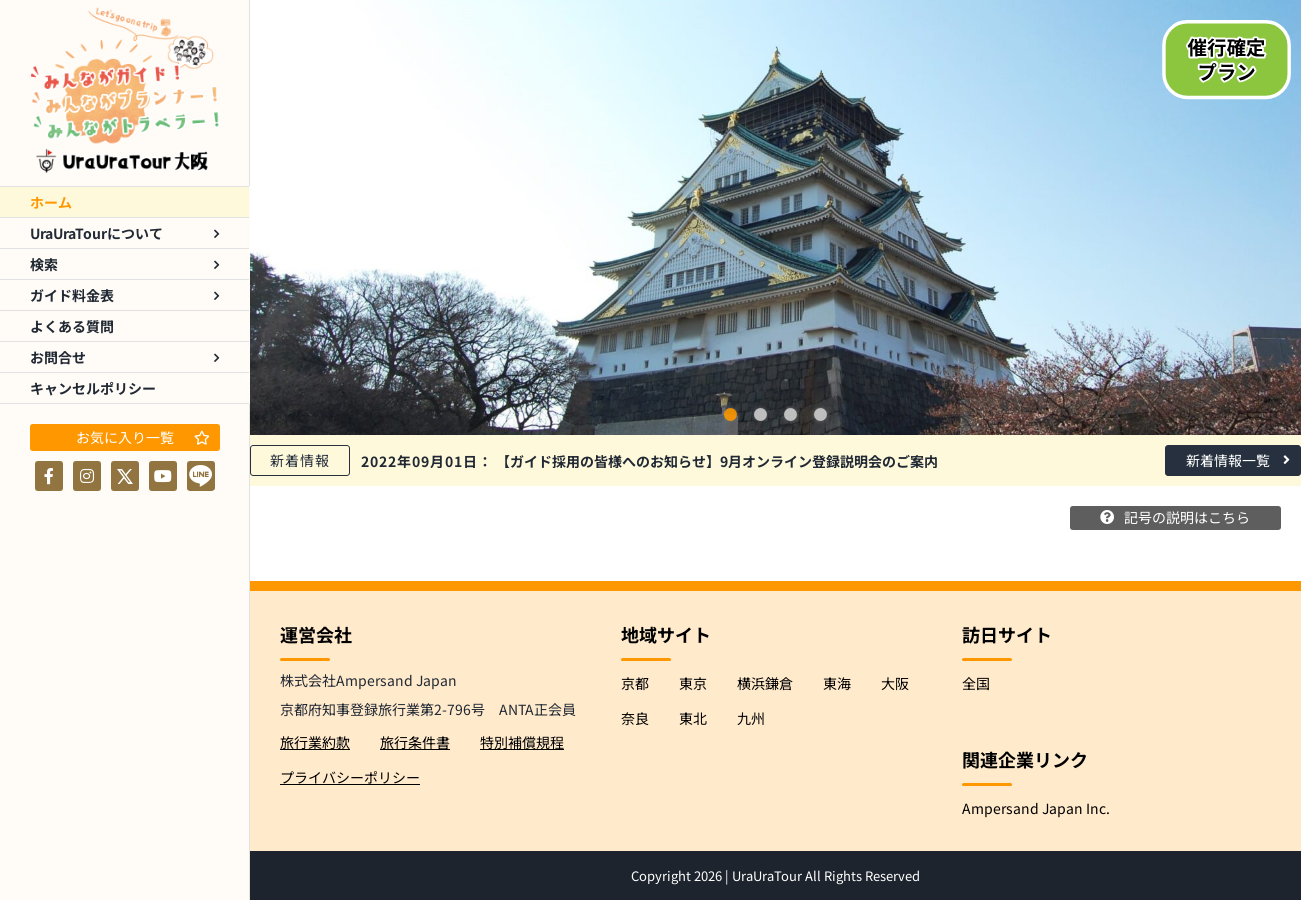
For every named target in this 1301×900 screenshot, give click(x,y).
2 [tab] (761, 415)
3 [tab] (791, 415)
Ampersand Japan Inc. (1036, 807)
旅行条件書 (415, 741)
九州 (751, 717)
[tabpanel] (775, 217)
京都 (635, 682)
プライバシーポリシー (350, 777)
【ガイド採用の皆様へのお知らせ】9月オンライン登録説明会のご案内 (649, 461)
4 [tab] (821, 415)
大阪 (895, 682)
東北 (693, 717)
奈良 (635, 717)
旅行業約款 (315, 741)
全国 (976, 682)
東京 (693, 682)
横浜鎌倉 (765, 682)
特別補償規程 (522, 741)
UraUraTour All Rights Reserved (826, 875)
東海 (837, 682)
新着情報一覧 (1238, 460)
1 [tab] (731, 415)
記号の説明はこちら (1181, 518)
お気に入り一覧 (143, 437)
